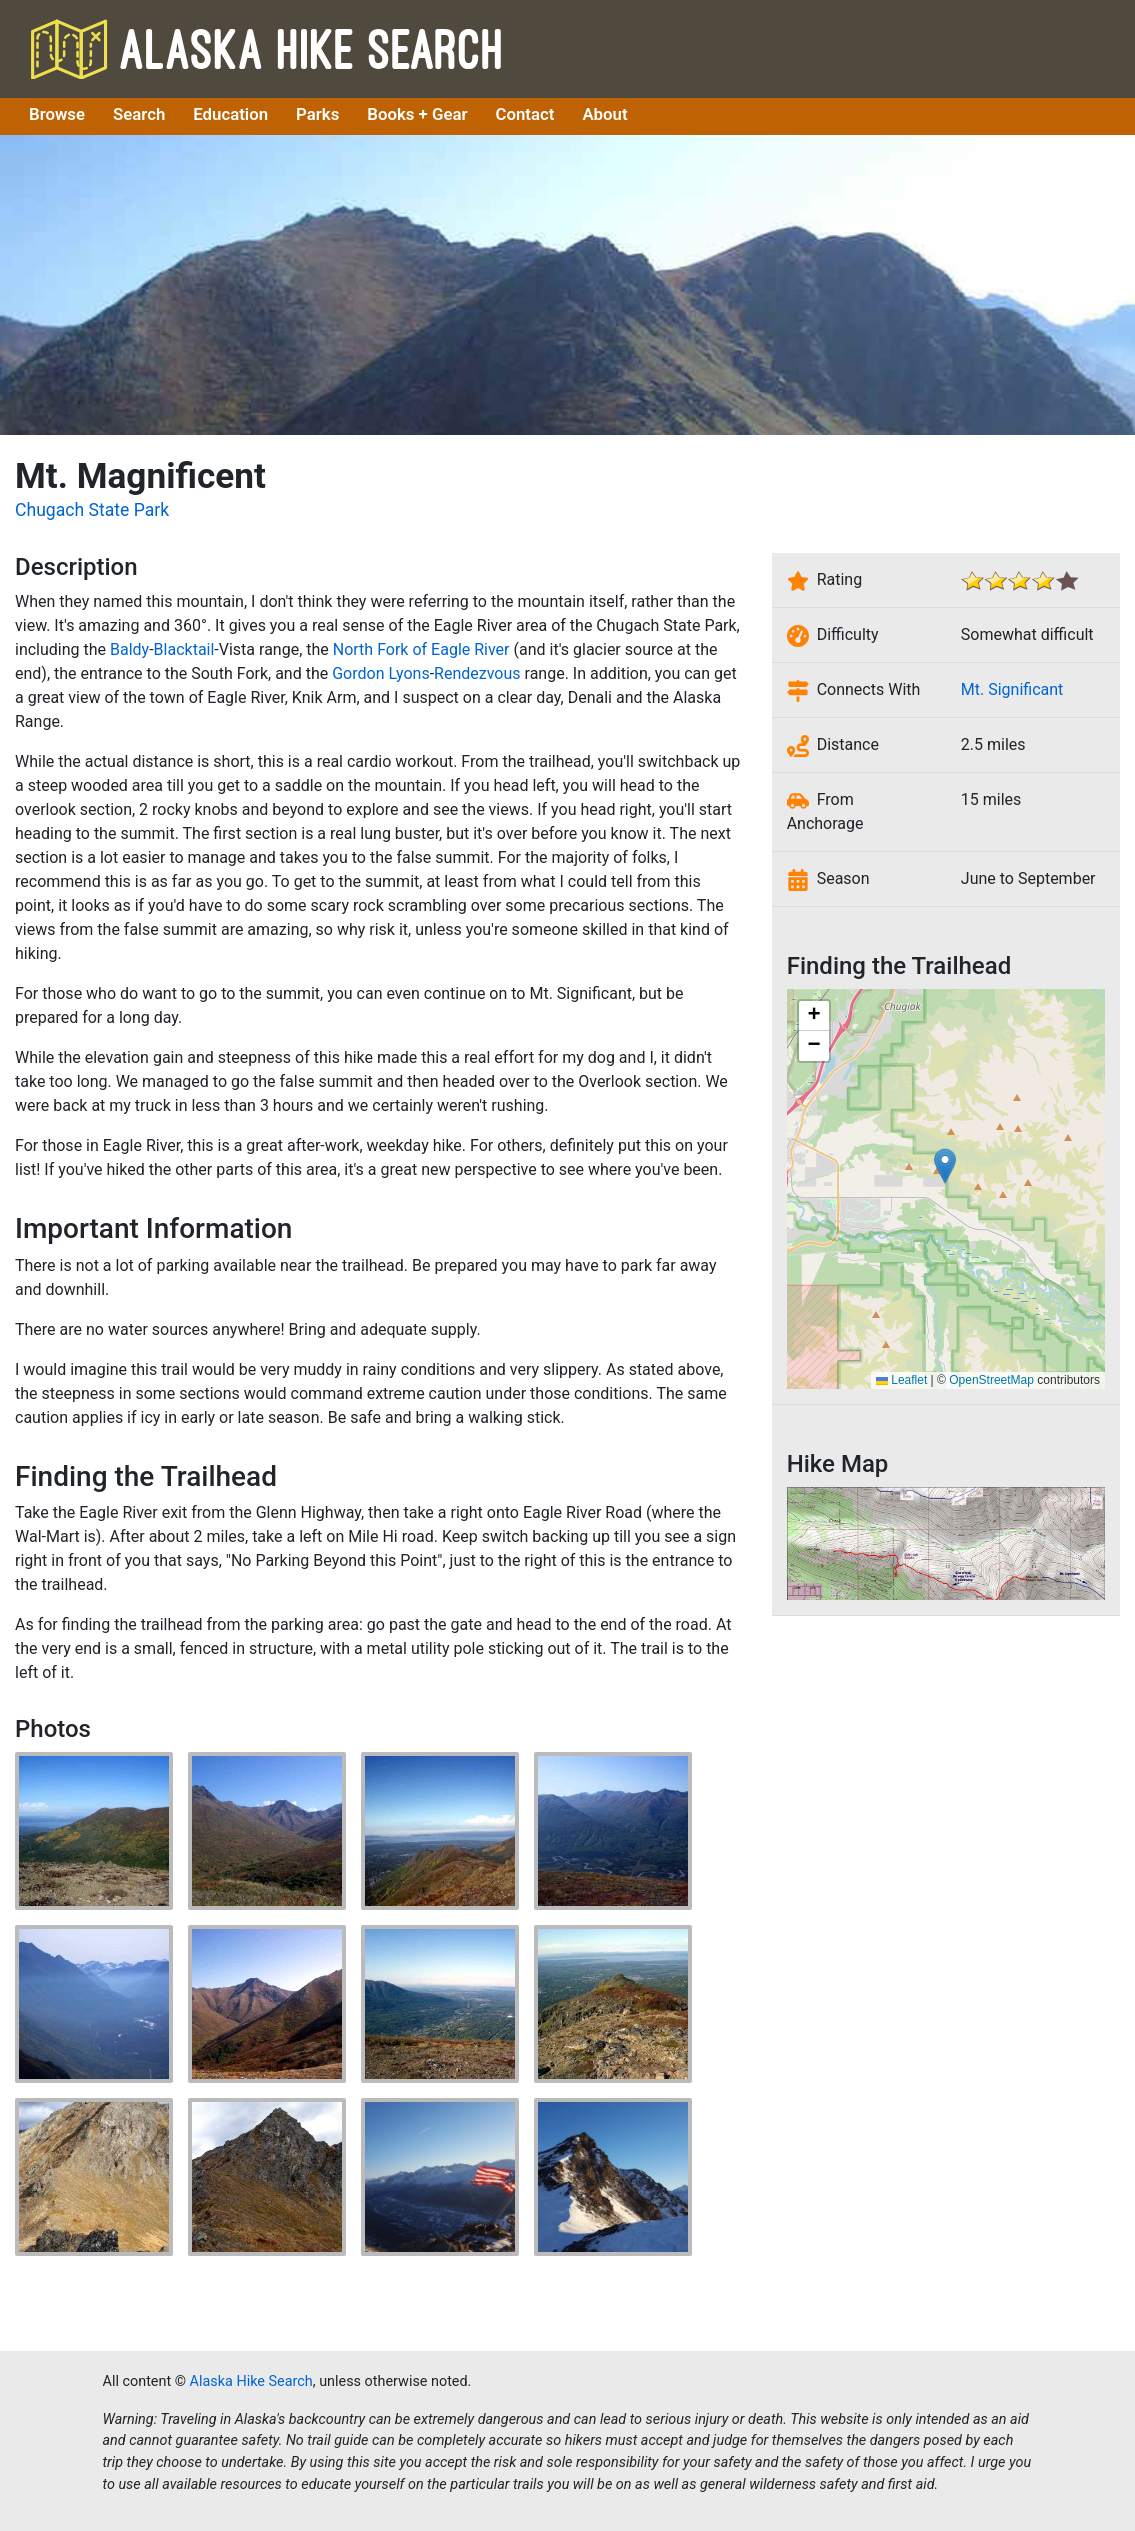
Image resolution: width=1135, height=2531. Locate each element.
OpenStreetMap (991, 1380)
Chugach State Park (92, 510)
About (604, 114)
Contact (525, 114)
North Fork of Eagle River (421, 649)
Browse (57, 114)
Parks (317, 114)
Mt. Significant (1012, 689)
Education (230, 114)
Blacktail (184, 649)
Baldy (129, 649)
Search (139, 114)
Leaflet (901, 1380)
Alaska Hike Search (266, 48)
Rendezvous (477, 673)
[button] (945, 1166)
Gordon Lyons (381, 673)
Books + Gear (417, 114)
